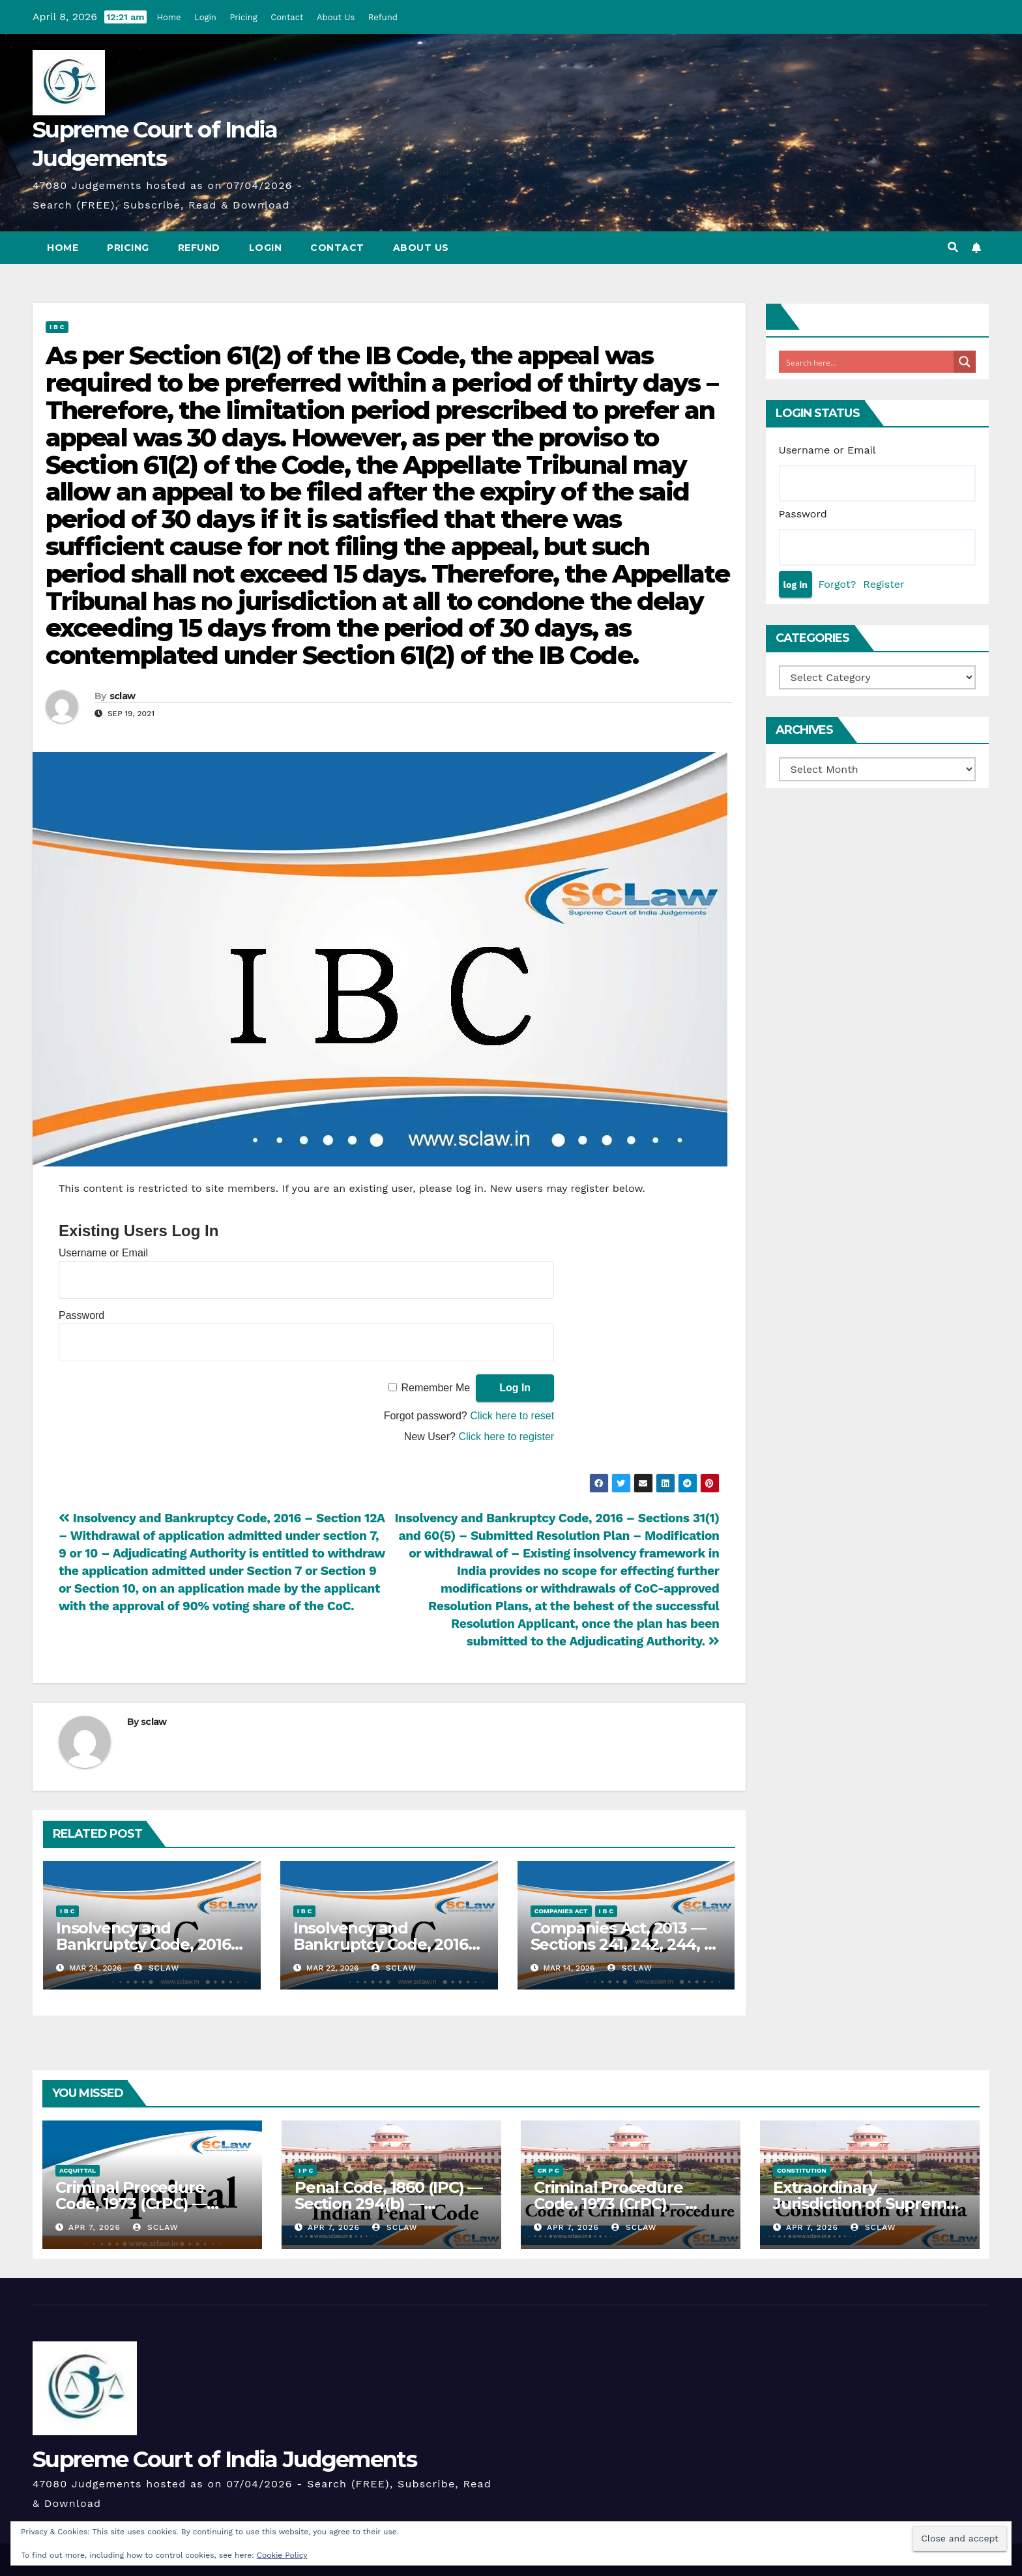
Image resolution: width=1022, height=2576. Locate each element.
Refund (383, 17)
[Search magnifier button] (965, 362)
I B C (57, 326)
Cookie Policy (282, 2555)
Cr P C (548, 2170)
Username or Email (103, 1252)
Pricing (243, 17)
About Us (336, 17)
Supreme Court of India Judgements (224, 2459)
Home (168, 17)
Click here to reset (512, 1415)
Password (81, 1315)
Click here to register (506, 1436)
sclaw (123, 696)
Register (883, 584)
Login (205, 17)
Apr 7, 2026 (94, 2227)
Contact (286, 17)
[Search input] (867, 361)
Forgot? (837, 584)
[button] (953, 247)
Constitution (801, 2170)
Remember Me (435, 1387)
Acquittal (77, 2170)
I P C (306, 2170)
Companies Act (561, 1911)
